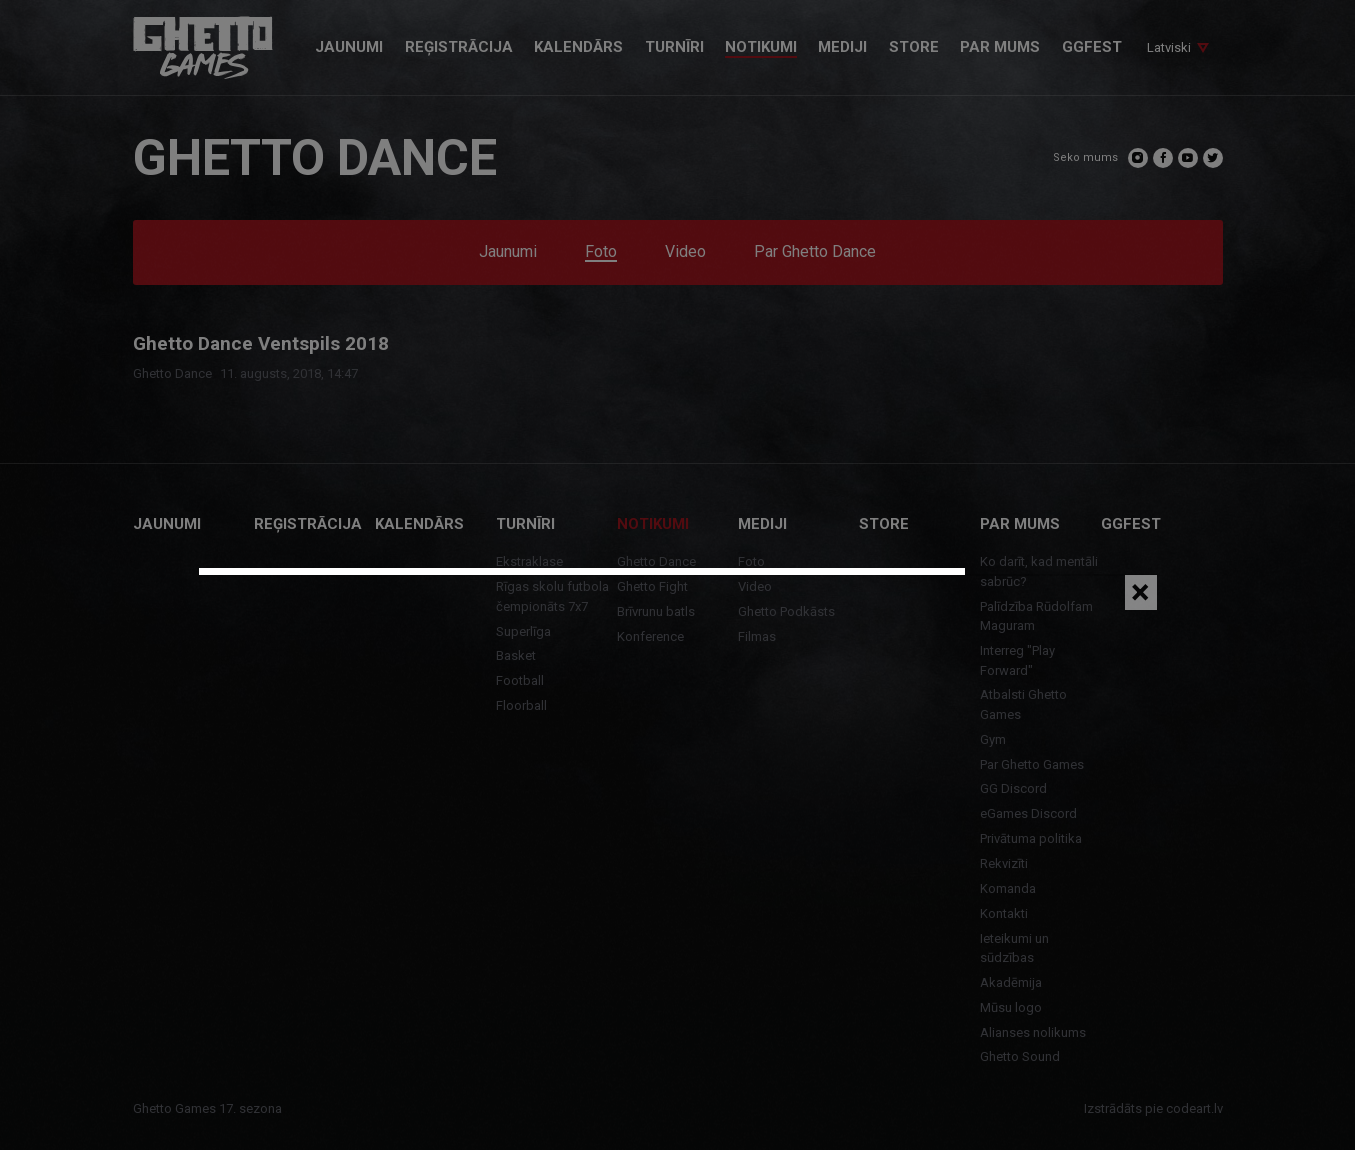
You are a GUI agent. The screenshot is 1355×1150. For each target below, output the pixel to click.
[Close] (1141, 592)
